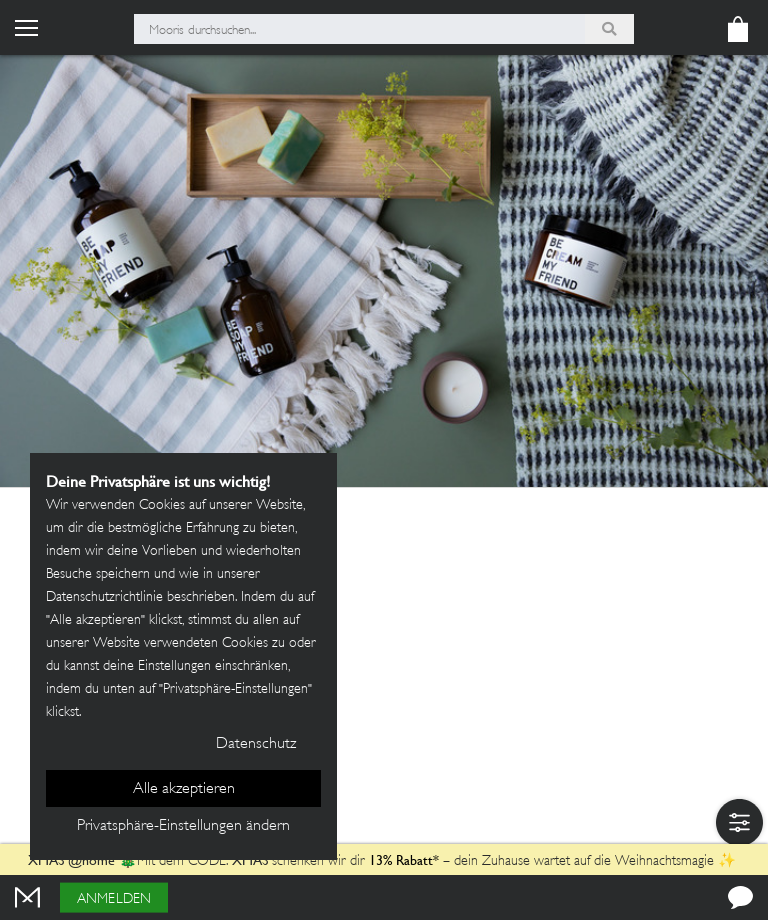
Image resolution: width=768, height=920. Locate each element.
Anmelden (114, 899)
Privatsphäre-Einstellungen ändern (183, 826)
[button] (739, 822)
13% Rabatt (401, 860)
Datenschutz (256, 744)
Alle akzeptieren (184, 789)
